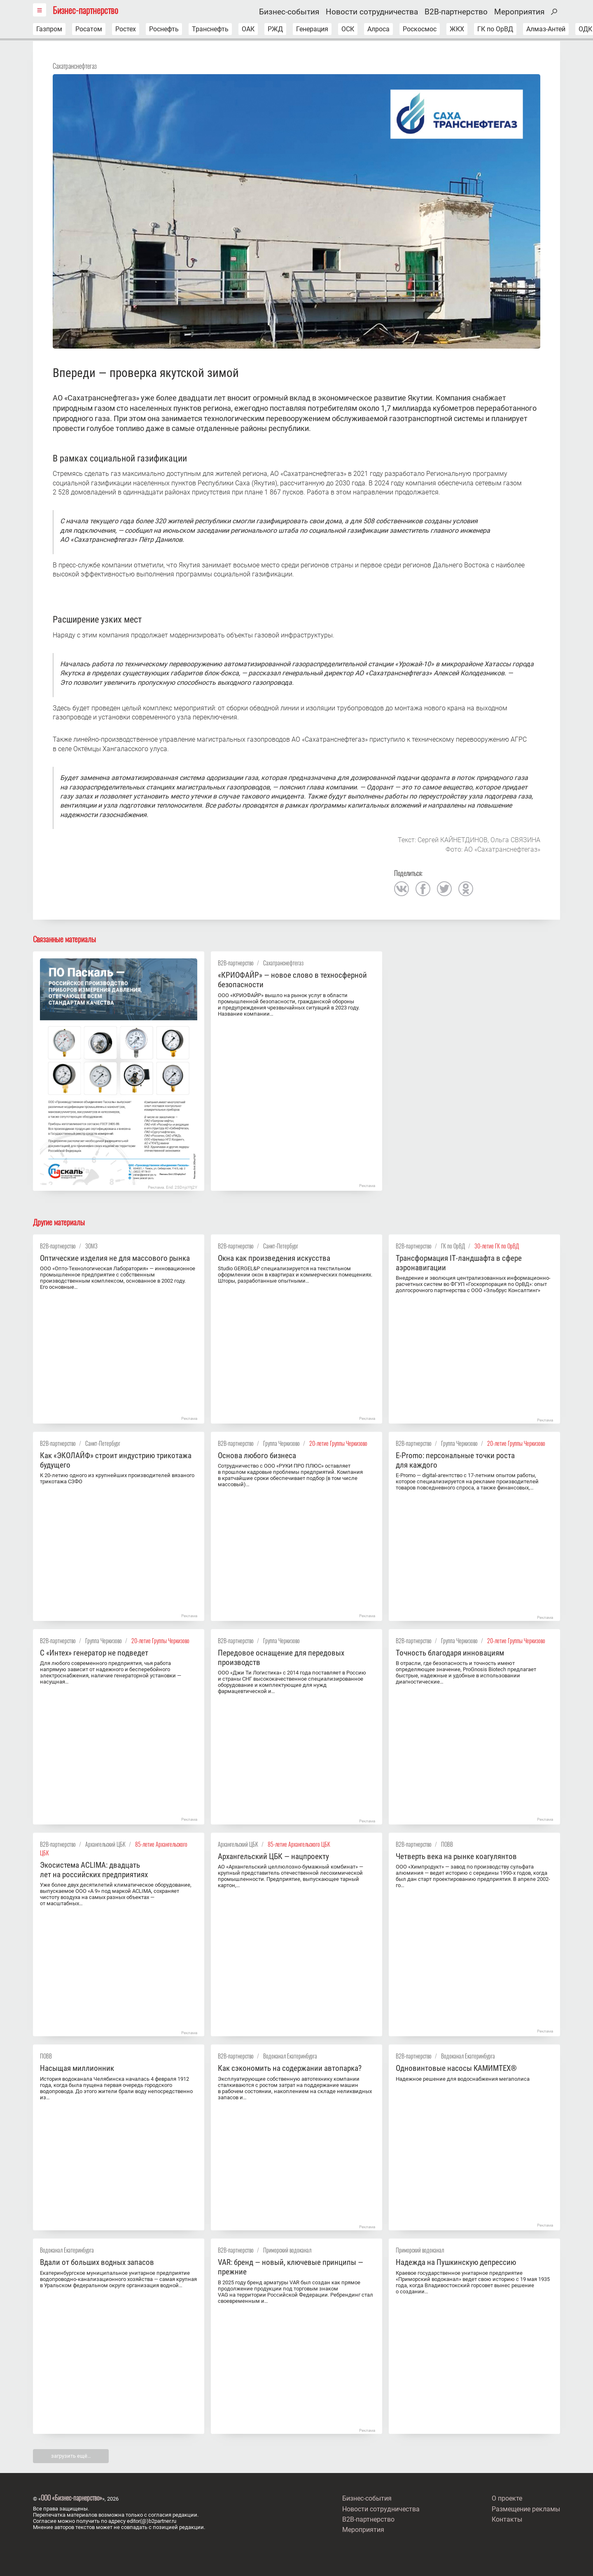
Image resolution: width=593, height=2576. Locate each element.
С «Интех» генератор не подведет (94, 1653)
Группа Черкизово (281, 1443)
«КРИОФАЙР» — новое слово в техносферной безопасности (292, 979)
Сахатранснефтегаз (75, 66)
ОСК (347, 29)
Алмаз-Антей (545, 29)
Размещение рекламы (526, 2509)
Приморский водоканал (287, 2250)
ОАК (248, 29)
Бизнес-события (289, 12)
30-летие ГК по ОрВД (496, 1245)
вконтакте (401, 888)
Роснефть (164, 29)
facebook (423, 888)
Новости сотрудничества (372, 12)
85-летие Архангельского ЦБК (299, 1844)
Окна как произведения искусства (274, 1258)
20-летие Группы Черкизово (338, 1443)
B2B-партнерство (456, 12)
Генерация (312, 29)
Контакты (507, 2519)
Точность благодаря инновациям (450, 1653)
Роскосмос (420, 29)
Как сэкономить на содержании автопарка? (290, 2068)
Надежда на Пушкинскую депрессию (456, 2262)
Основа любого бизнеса (257, 1455)
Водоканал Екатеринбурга (290, 2055)
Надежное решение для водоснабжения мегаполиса (463, 2079)
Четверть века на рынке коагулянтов (456, 1856)
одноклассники (465, 888)
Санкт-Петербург (280, 1245)
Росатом (88, 29)
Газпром (49, 29)
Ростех (125, 29)
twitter (444, 888)
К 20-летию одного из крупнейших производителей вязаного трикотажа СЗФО (117, 1478)
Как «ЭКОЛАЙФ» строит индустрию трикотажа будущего (115, 1460)
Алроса (378, 29)
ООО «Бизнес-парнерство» (71, 2498)
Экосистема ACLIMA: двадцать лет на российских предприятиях (94, 1869)
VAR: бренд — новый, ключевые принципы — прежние (290, 2267)
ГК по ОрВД (495, 29)
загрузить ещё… (71, 2456)
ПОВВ (447, 1844)
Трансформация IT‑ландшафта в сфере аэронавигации (459, 1262)
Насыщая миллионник (77, 2068)
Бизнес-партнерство (85, 9)
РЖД (275, 29)
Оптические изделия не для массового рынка (115, 1258)
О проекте (507, 2498)
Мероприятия (519, 12)
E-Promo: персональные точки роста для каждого (455, 1460)
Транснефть (210, 29)
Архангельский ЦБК (105, 1844)
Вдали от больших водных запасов (97, 2262)
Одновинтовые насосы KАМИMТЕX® (456, 2068)
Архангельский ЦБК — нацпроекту (273, 1856)
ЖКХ (457, 29)
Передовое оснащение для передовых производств (281, 1657)
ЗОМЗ (91, 1245)
